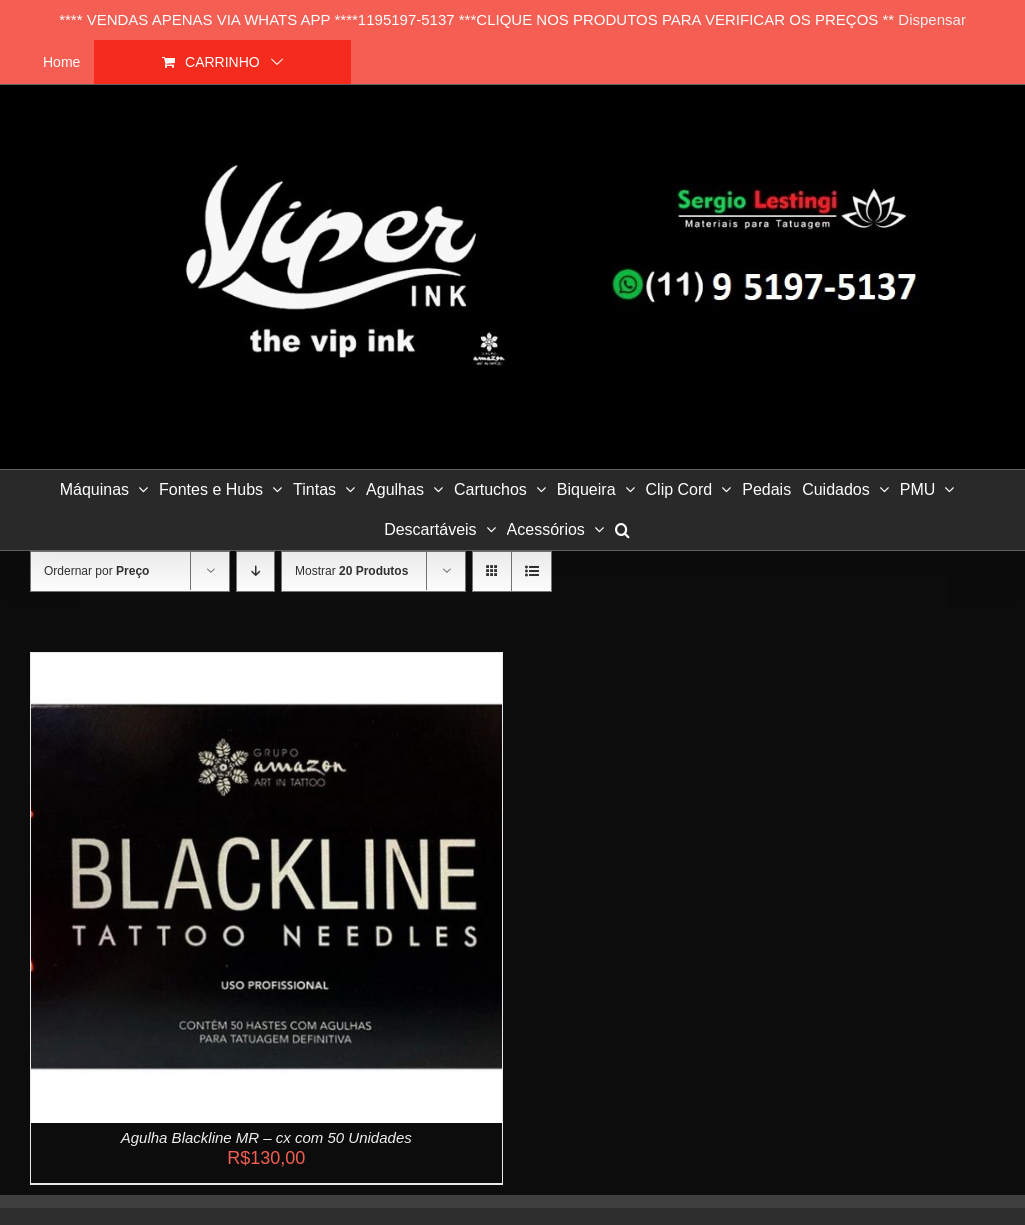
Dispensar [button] (932, 19)
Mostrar (351, 571)
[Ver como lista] (531, 571)
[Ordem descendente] (255, 571)
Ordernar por (96, 571)
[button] (622, 530)
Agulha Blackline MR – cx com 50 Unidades (266, 1137)
